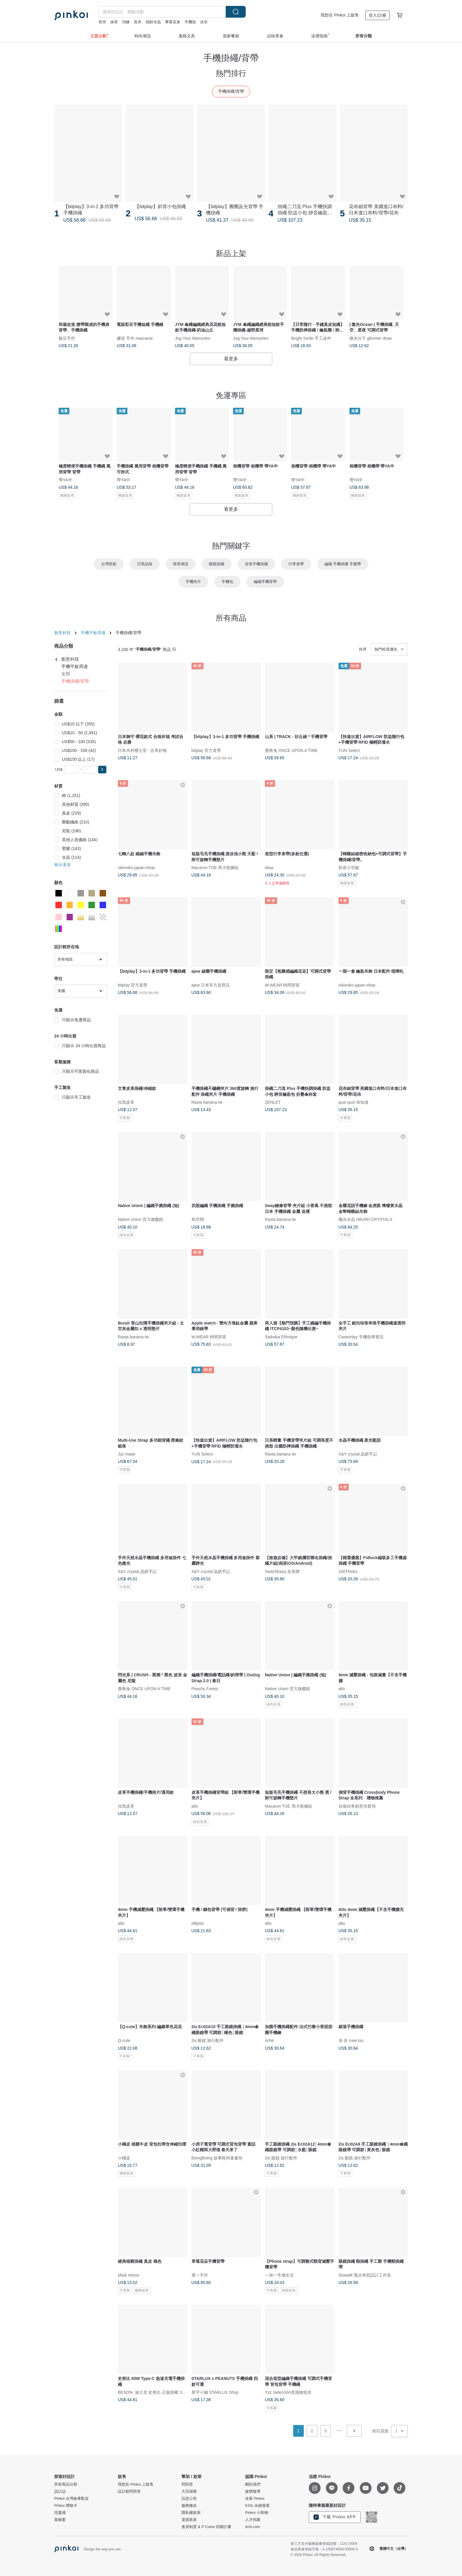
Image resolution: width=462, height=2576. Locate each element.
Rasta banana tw (207, 1102)
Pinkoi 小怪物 (256, 2513)
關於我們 (252, 2484)
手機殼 (190, 22)
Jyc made (127, 1454)
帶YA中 (65, 480)
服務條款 (189, 2506)
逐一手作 (200, 2274)
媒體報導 (252, 2491)
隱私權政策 (191, 2513)
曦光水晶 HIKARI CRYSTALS (365, 1219)
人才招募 (252, 2520)
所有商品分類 (65, 2484)
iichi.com (252, 2527)
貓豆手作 (67, 337)
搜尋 (235, 11)
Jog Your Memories (192, 337)
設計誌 (60, 2491)
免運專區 (231, 395)
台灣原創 (108, 564)
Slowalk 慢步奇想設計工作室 (365, 2274)
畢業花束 (172, 22)
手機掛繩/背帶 (231, 91)
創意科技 (62, 632)
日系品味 (144, 564)
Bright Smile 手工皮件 (311, 337)
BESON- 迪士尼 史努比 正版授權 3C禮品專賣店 (161, 2392)
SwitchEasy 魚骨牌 (282, 1571)
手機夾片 (193, 581)
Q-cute (124, 2040)
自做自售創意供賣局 (357, 1805)
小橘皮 (124, 2157)
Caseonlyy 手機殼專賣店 (361, 1336)
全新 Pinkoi (254, 2499)
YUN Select (349, 750)
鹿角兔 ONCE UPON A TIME (291, 750)
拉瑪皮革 (126, 1102)
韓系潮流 (180, 564)
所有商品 (231, 618)
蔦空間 (198, 1219)
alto (342, 1688)
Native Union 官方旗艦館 (140, 1219)
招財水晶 (153, 22)
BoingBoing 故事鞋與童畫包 (217, 2157)
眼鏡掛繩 (216, 564)
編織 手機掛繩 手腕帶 (342, 564)
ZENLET (273, 1102)
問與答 (187, 2484)
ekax (269, 867)
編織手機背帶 (265, 581)
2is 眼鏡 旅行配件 (208, 2040)
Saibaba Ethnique (281, 1336)
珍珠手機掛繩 (256, 564)
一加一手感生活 (279, 2274)
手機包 (227, 581)
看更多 (231, 358)
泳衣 (204, 22)
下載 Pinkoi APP (335, 2517)
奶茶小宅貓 (349, 867)
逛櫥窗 (60, 2520)
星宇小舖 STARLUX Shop (215, 2392)
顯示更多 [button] (63, 864)
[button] (102, 769)
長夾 (102, 22)
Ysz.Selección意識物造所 (288, 2392)
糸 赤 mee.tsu (351, 2040)
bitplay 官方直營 (206, 750)
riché (269, 2040)
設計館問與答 (129, 2491)
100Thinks (348, 1571)
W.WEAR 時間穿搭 (282, 984)
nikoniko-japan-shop (136, 867)
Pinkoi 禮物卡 (65, 2506)
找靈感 (60, 2513)
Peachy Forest (205, 1688)
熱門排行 (231, 73)
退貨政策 (189, 2520)
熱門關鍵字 (231, 545)
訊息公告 (189, 2499)
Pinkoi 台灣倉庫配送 (71, 2499)
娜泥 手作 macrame (135, 337)
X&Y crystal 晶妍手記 (358, 1454)
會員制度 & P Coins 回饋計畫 (206, 2527)
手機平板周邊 (93, 632)
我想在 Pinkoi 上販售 (340, 15)
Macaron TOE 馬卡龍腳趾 (215, 867)
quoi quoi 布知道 (354, 1102)
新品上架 (231, 253)
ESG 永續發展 (257, 2506)
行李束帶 (296, 564)
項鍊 (126, 22)
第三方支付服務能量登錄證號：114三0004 (324, 2544)
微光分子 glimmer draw (370, 337)
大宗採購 (189, 2491)
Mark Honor (128, 2274)
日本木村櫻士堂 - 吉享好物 (142, 750)
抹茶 (114, 22)
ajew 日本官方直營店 (211, 984)
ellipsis (198, 1923)
